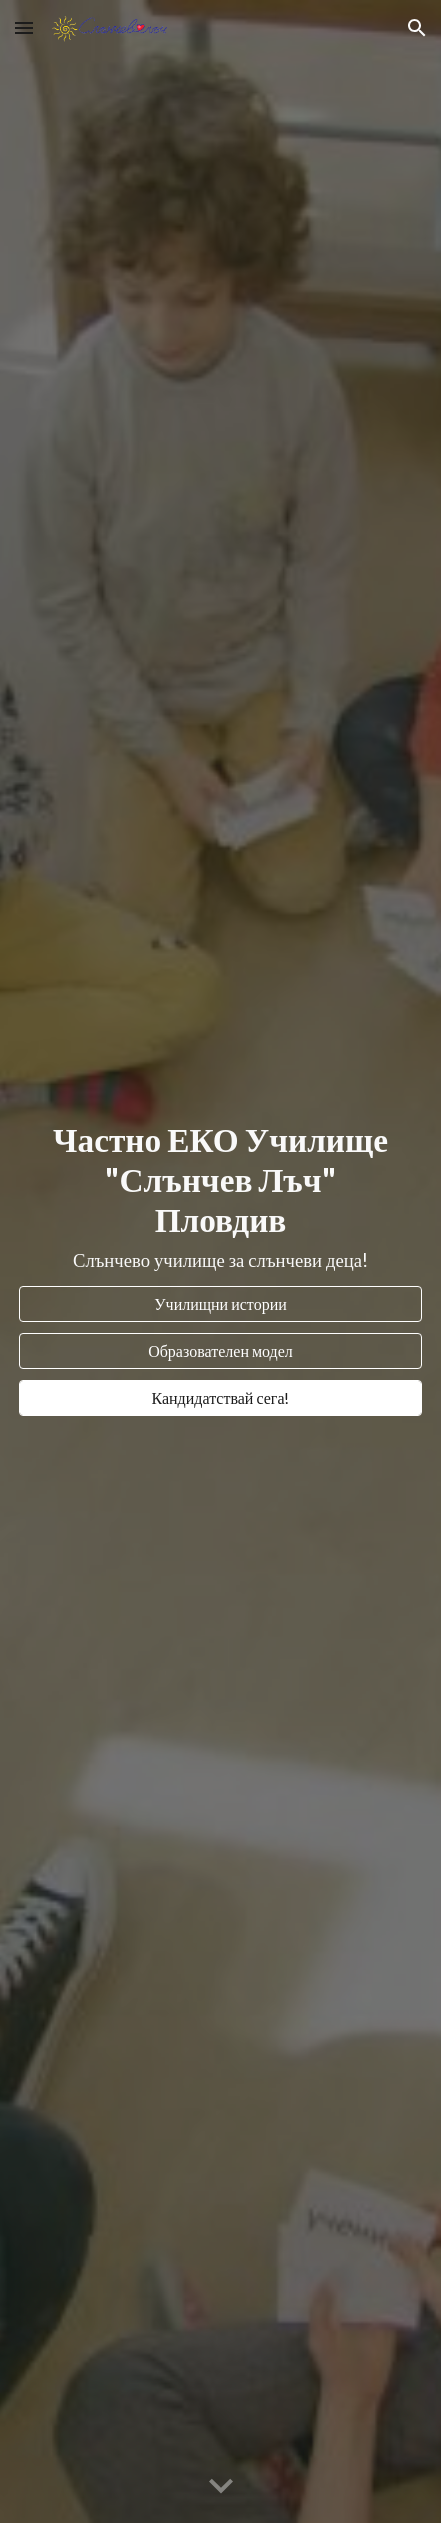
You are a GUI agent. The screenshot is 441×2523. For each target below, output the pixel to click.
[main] (220, 1196)
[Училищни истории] (220, 1304)
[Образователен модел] (220, 1351)
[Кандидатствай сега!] (220, 1398)
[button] (24, 27)
